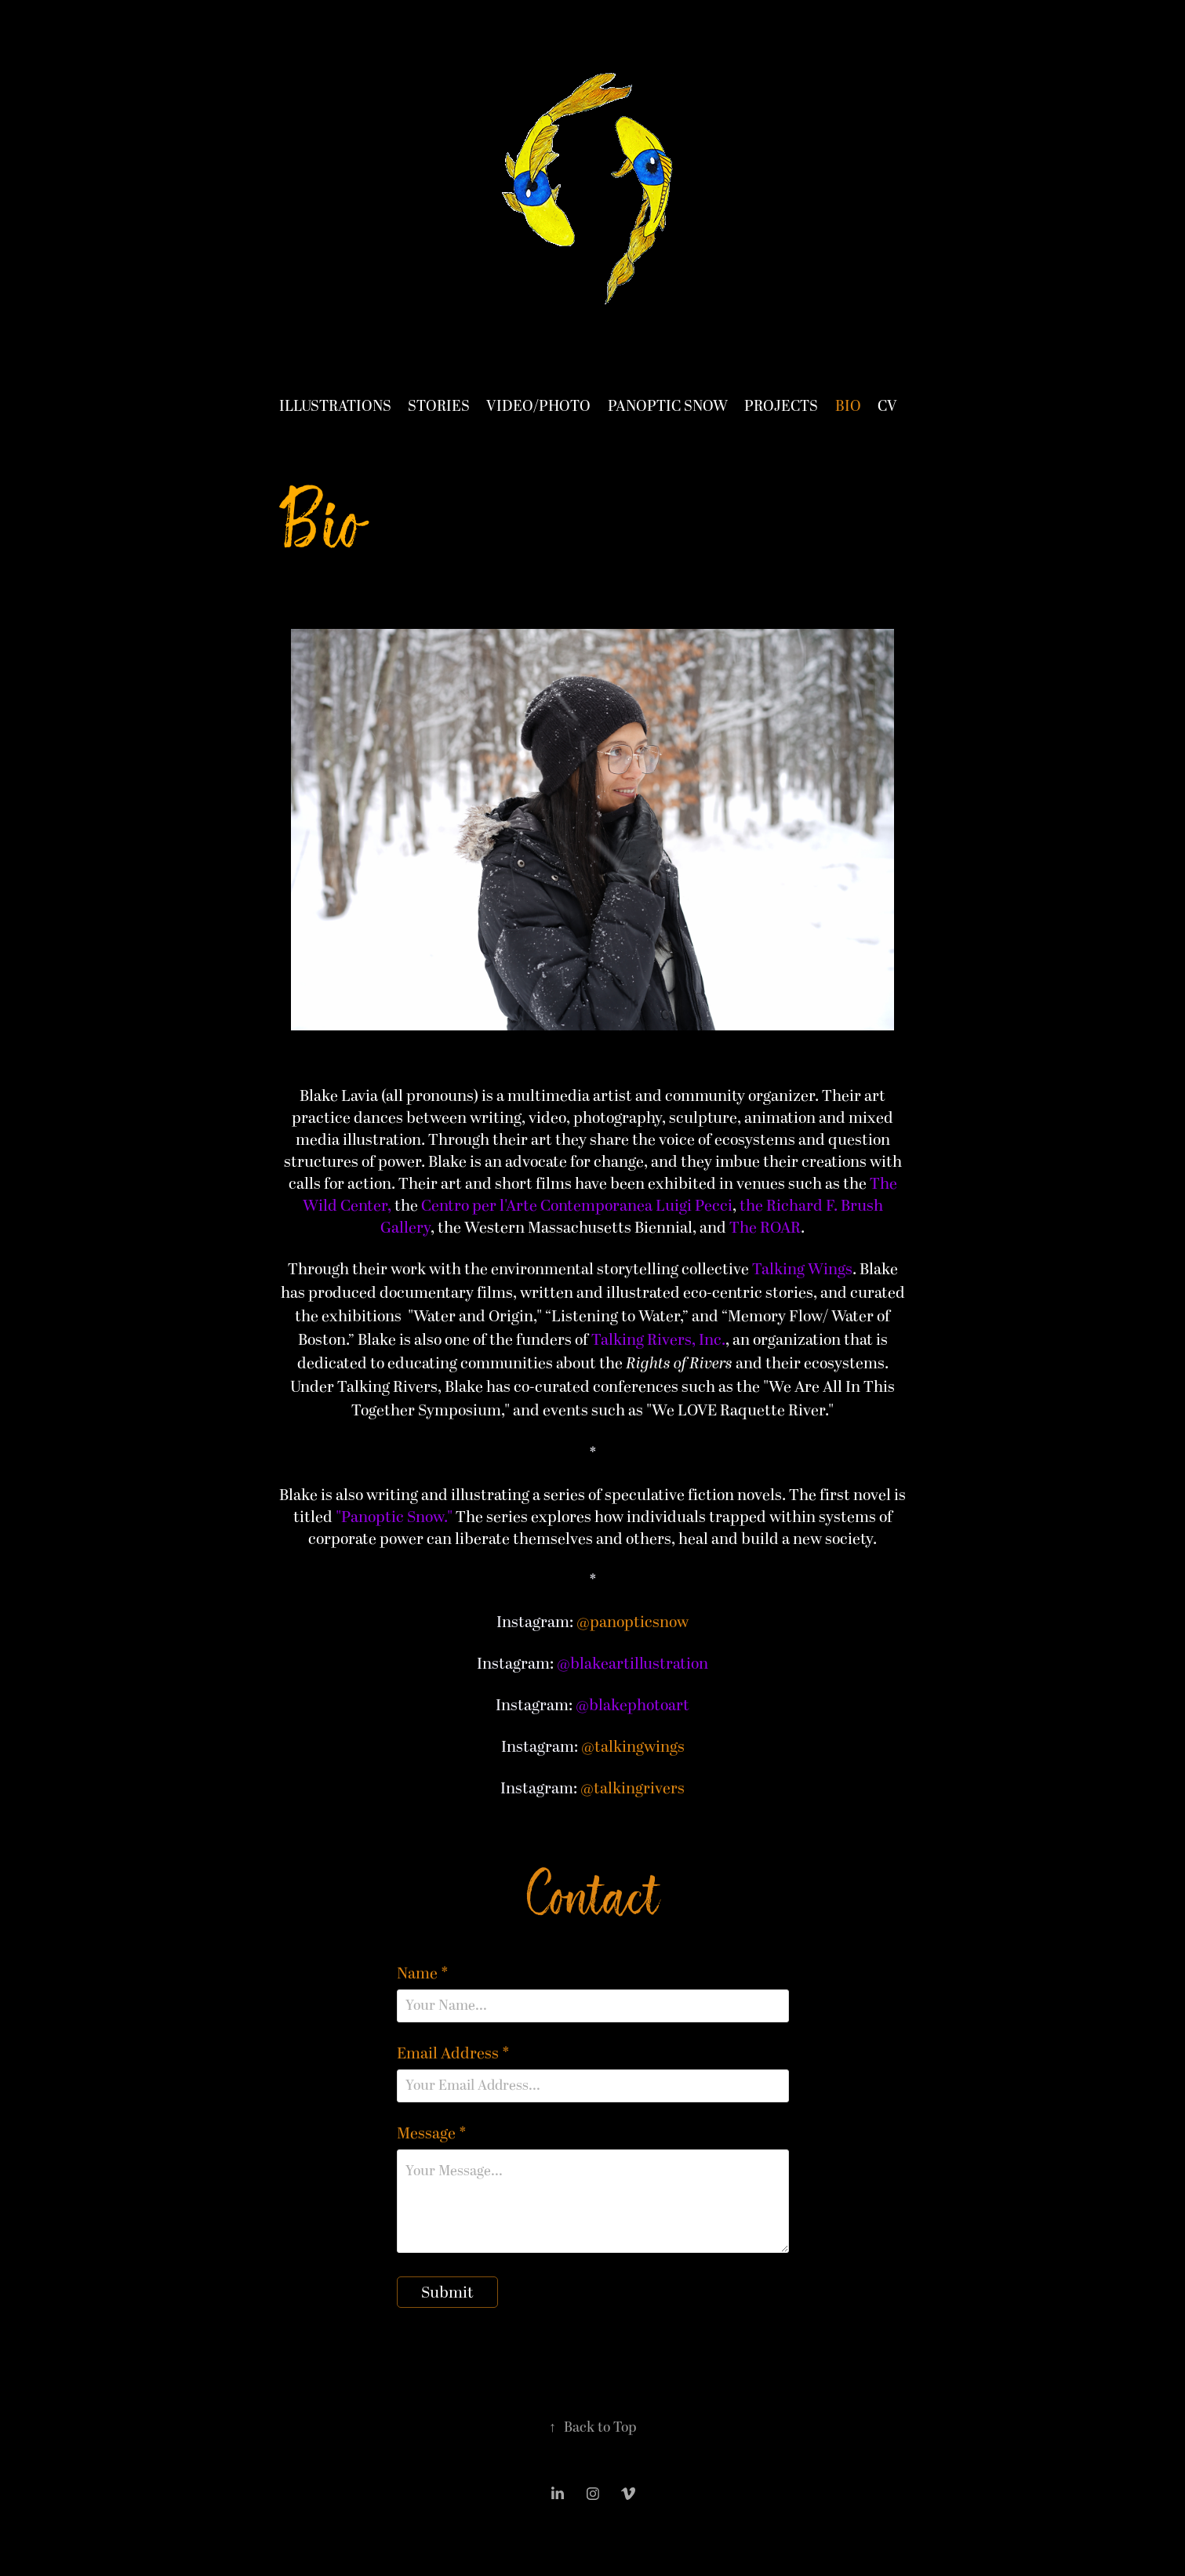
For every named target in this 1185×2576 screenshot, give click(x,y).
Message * (432, 2134)
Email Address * (453, 2054)
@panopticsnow (632, 1622)
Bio (848, 406)
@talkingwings (633, 1747)
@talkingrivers (632, 1788)
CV (887, 406)
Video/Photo (538, 406)
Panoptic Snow (668, 406)
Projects (781, 406)
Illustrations (335, 406)
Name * (423, 1974)
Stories (439, 406)
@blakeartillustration (632, 1664)
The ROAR (765, 1228)
